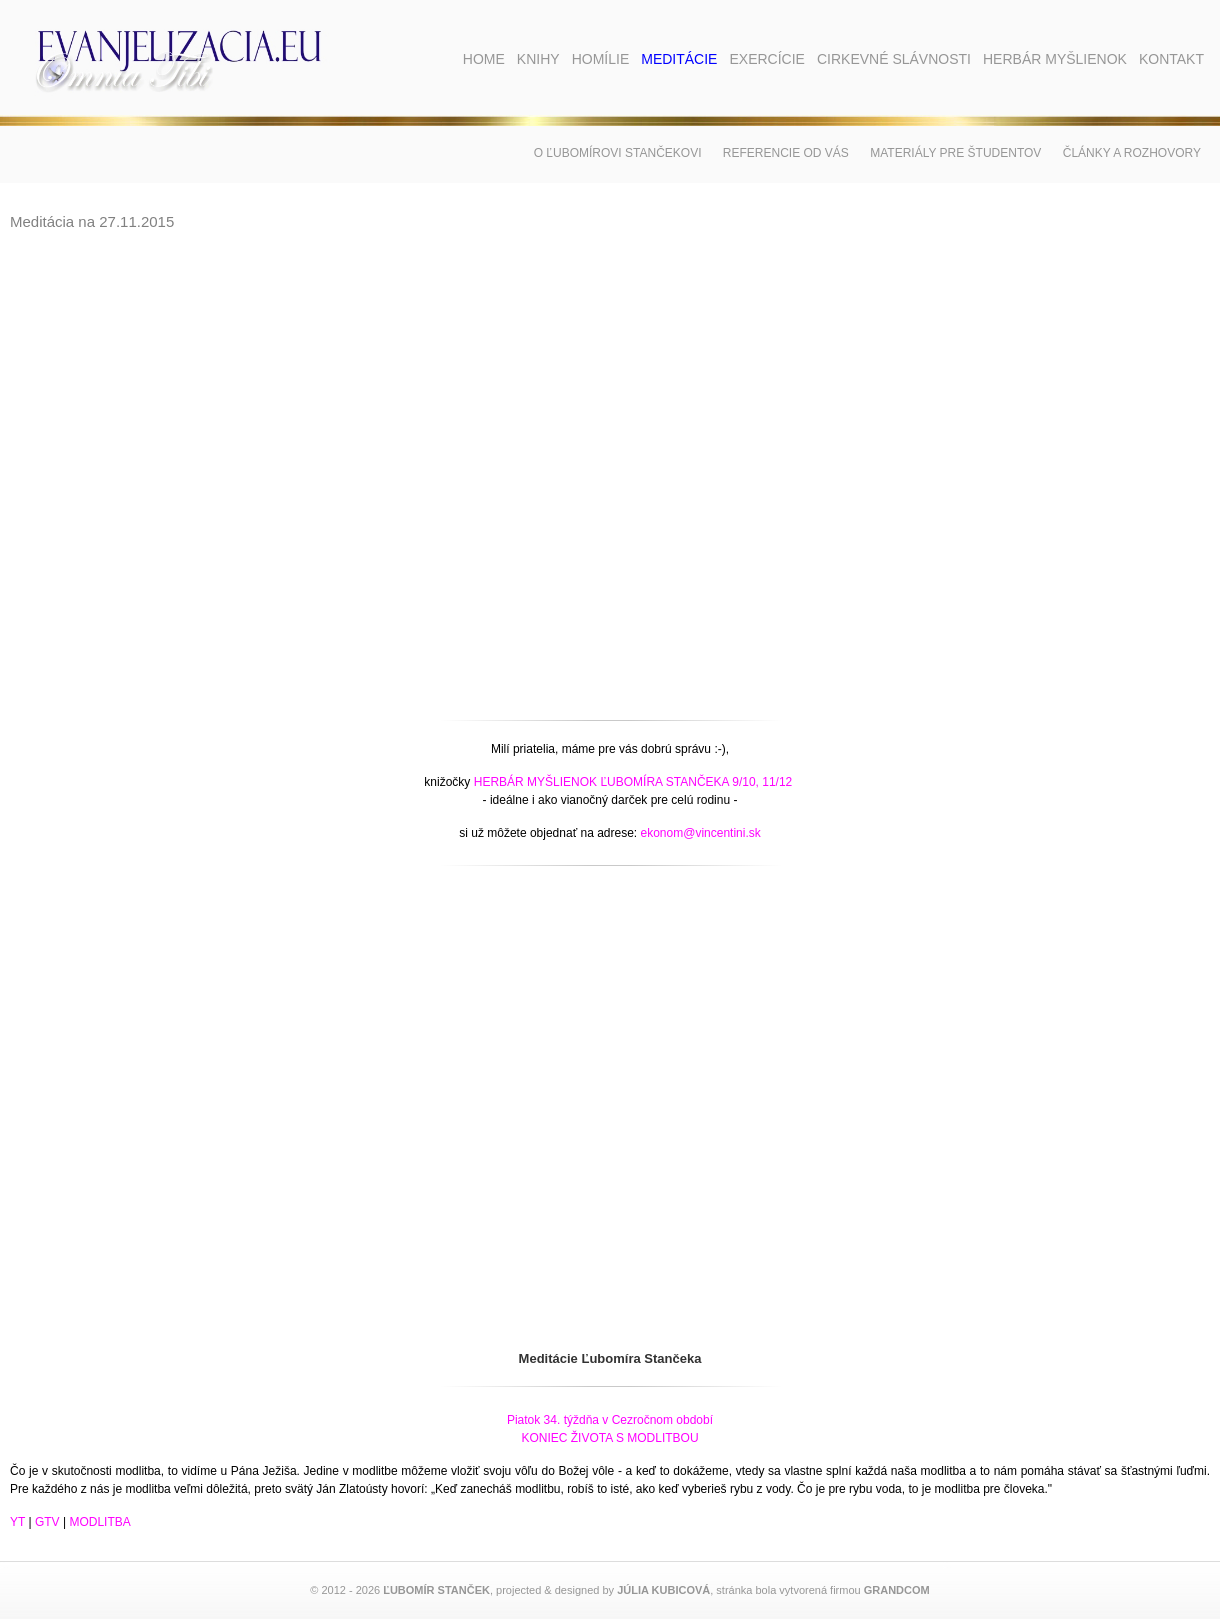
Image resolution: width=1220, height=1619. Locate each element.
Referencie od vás (786, 153)
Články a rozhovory (1132, 153)
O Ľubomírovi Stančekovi (618, 153)
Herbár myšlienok (1055, 59)
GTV (47, 1522)
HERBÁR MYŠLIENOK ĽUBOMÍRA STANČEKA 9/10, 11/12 (633, 782)
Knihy (538, 59)
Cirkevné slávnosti (894, 59)
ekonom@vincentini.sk (701, 833)
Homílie (601, 59)
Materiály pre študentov (955, 153)
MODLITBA (99, 1522)
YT (17, 1522)
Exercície (766, 59)
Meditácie (679, 59)
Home (484, 59)
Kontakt (1171, 59)
